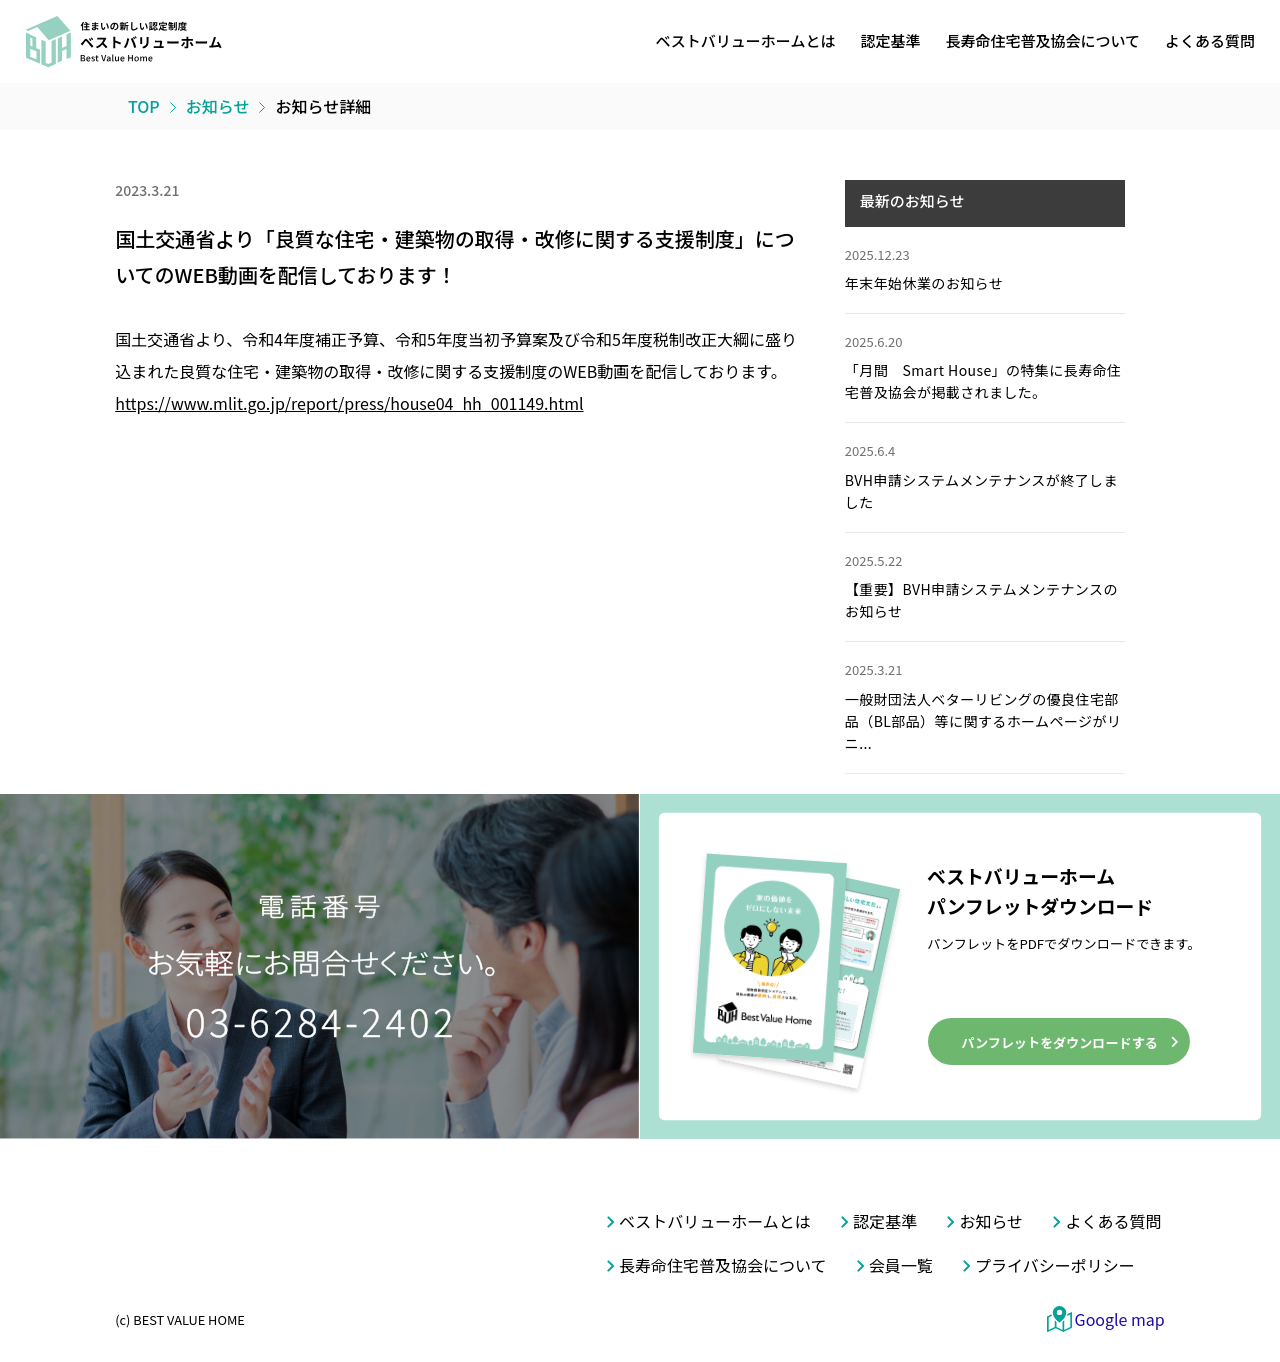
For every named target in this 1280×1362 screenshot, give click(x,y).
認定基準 (890, 40)
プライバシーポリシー (1055, 1265)
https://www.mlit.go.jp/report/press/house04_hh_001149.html (349, 403)
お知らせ (991, 1221)
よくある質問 (1210, 40)
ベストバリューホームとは (746, 40)
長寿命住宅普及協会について (1042, 40)
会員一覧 (901, 1265)
